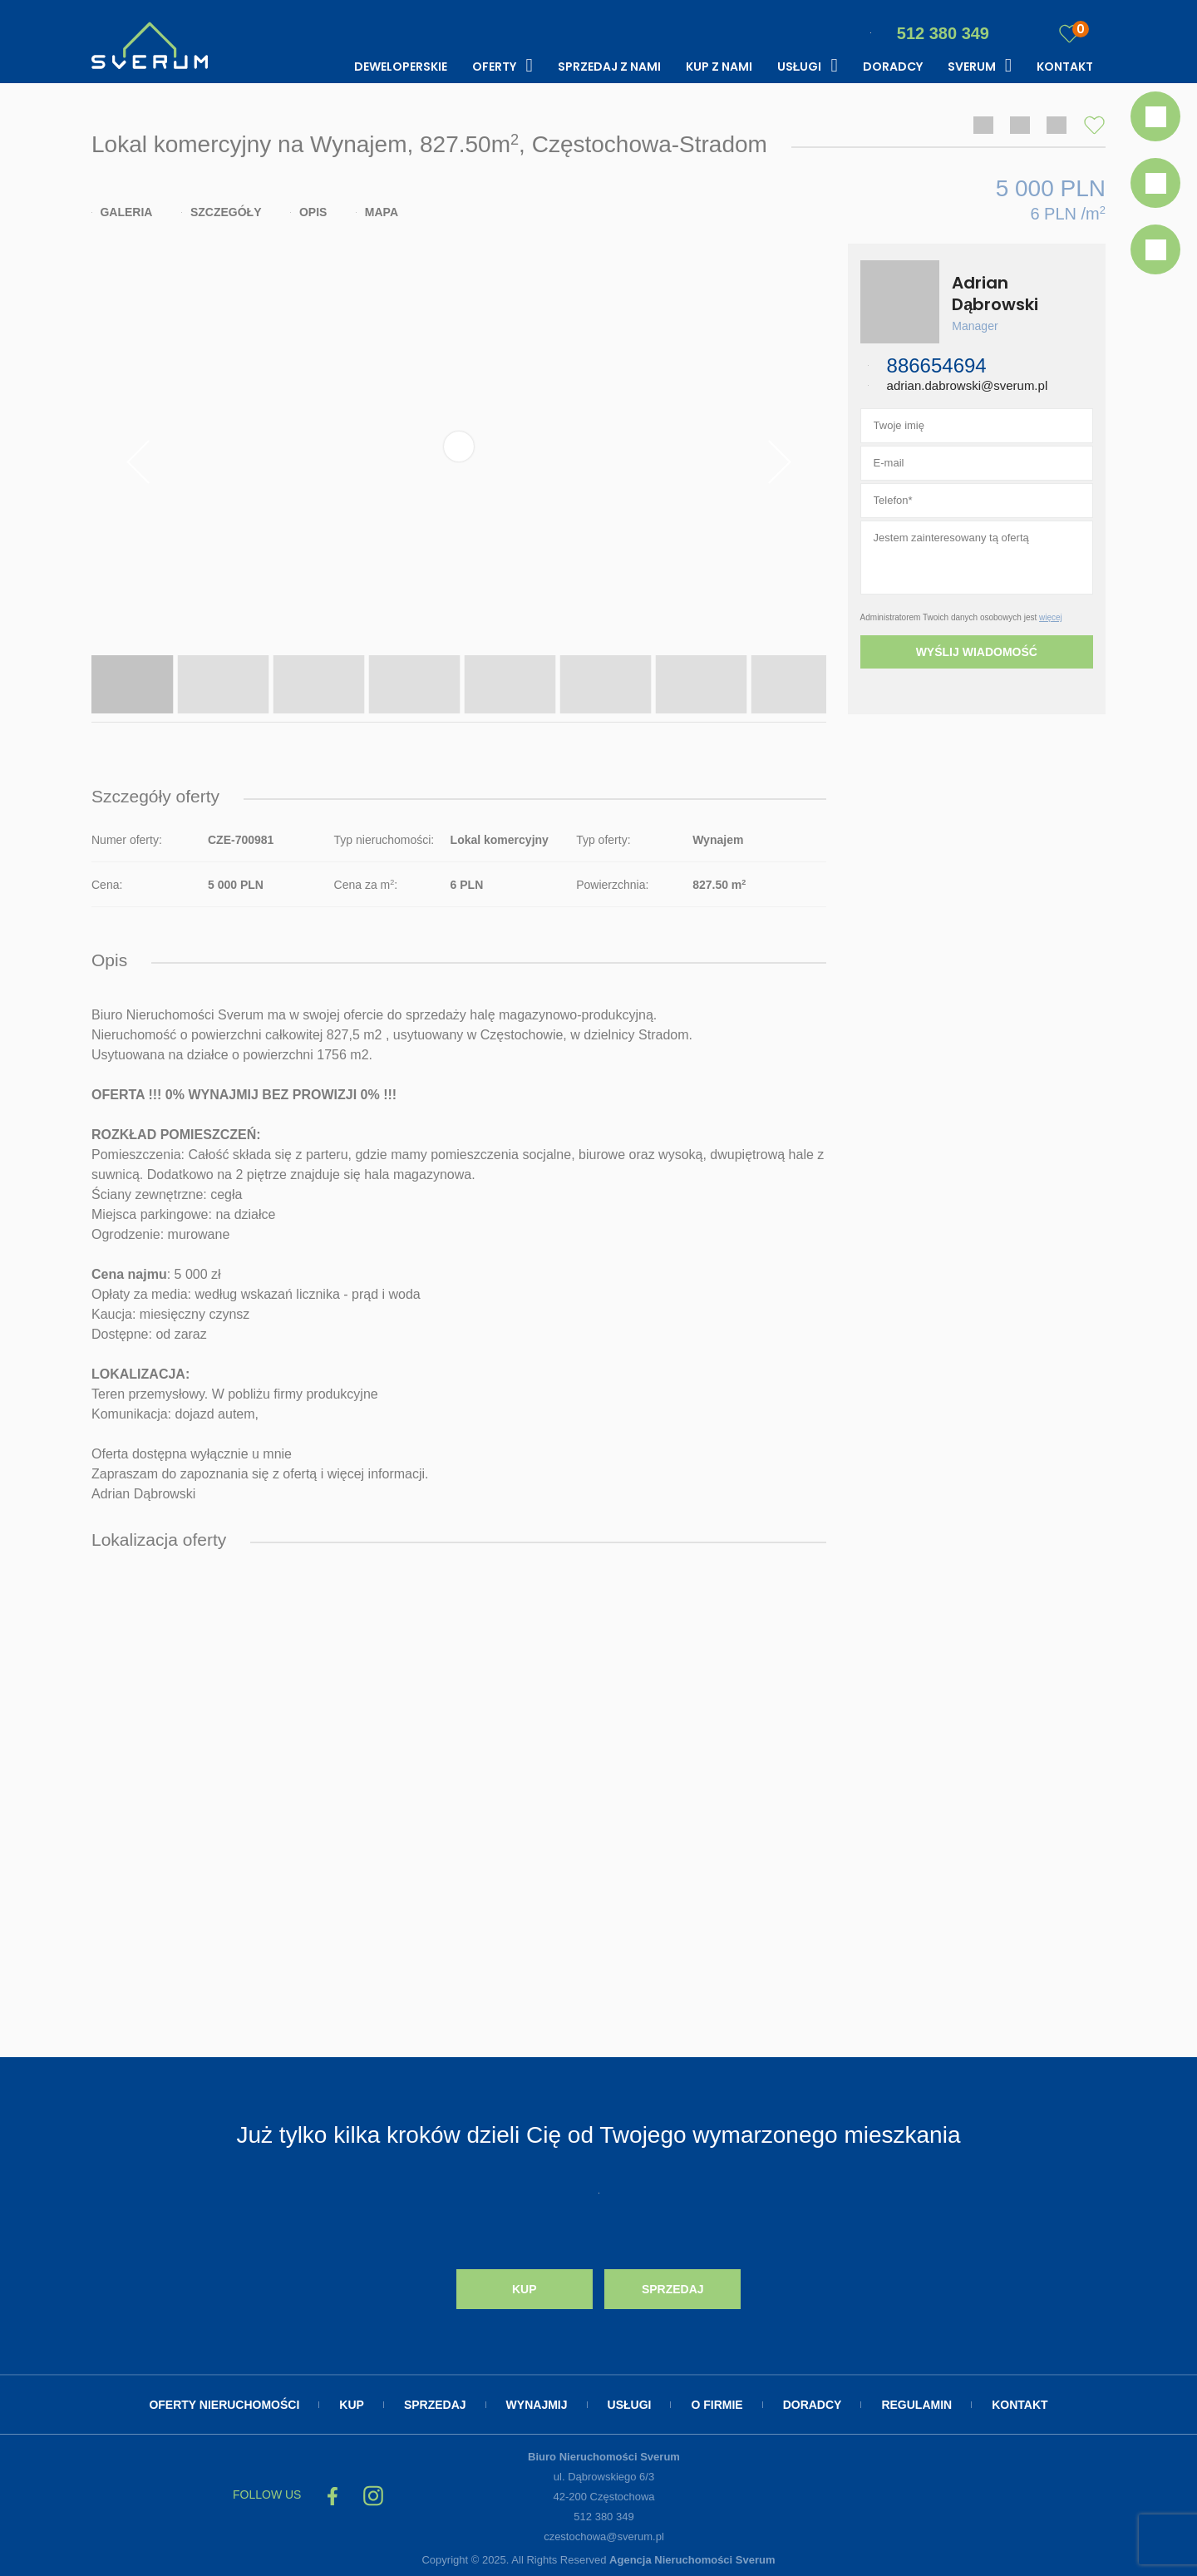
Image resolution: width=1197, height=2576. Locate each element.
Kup (524, 2289)
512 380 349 (929, 33)
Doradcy (893, 66)
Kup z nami (719, 66)
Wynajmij (537, 2404)
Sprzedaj (673, 2289)
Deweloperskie (400, 66)
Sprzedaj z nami (609, 66)
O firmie (716, 2404)
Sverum (972, 66)
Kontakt (1065, 66)
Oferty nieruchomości (224, 2404)
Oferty (494, 66)
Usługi (799, 66)
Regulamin (916, 2404)
